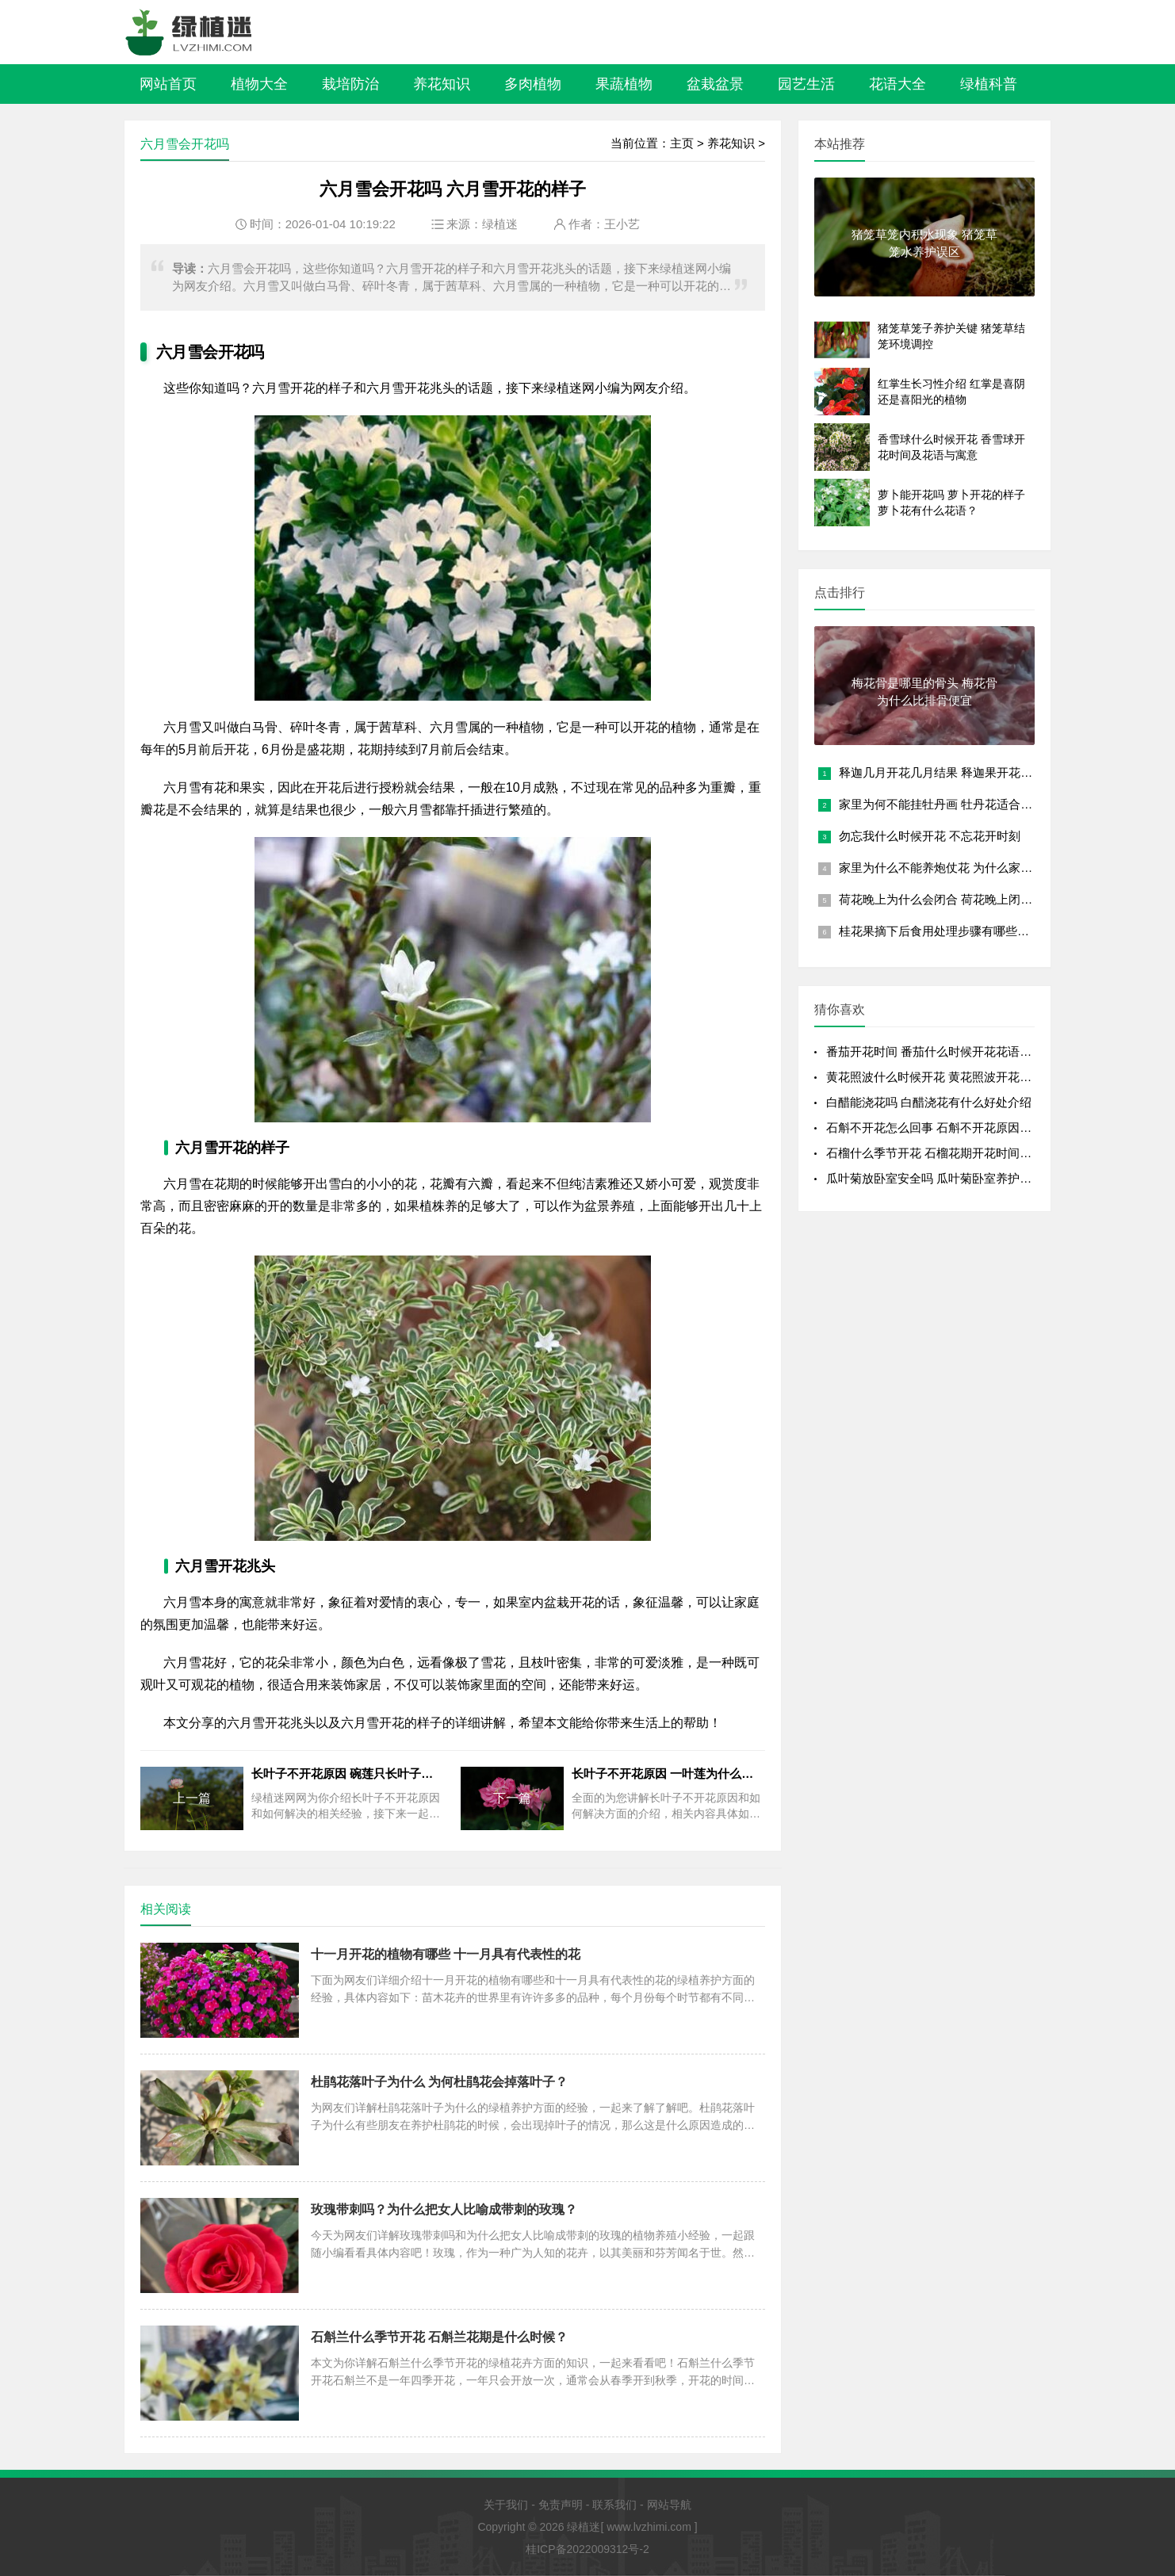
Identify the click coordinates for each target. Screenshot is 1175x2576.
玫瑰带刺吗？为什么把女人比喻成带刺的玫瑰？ (444, 2209)
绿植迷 (500, 224)
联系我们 (614, 2504)
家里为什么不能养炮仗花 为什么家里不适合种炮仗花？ (983, 867)
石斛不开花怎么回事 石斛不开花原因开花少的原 (952, 1127)
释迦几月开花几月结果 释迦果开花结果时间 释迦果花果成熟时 (1002, 772)
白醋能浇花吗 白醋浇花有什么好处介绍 (928, 1102)
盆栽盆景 (715, 84)
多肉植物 (532, 84)
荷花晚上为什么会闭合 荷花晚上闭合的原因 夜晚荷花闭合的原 (1002, 899)
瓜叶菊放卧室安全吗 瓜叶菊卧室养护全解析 (940, 1178)
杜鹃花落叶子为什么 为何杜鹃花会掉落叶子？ (439, 2082)
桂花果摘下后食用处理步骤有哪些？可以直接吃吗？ (975, 931)
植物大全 (259, 84)
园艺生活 (806, 84)
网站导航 (669, 2504)
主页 (682, 143)
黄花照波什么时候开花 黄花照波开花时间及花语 (952, 1077)
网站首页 (168, 84)
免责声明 (560, 2504)
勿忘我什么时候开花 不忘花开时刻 (929, 836)
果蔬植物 (624, 84)
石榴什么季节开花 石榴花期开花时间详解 (934, 1153)
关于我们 (506, 2504)
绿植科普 (988, 84)
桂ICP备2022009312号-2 (587, 2549)
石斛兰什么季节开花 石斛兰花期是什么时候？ (439, 2337)
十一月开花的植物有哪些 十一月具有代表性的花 (445, 1954)
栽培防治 (350, 84)
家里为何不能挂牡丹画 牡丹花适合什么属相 (953, 804)
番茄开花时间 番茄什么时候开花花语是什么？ (946, 1051)
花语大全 (897, 84)
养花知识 (441, 84)
